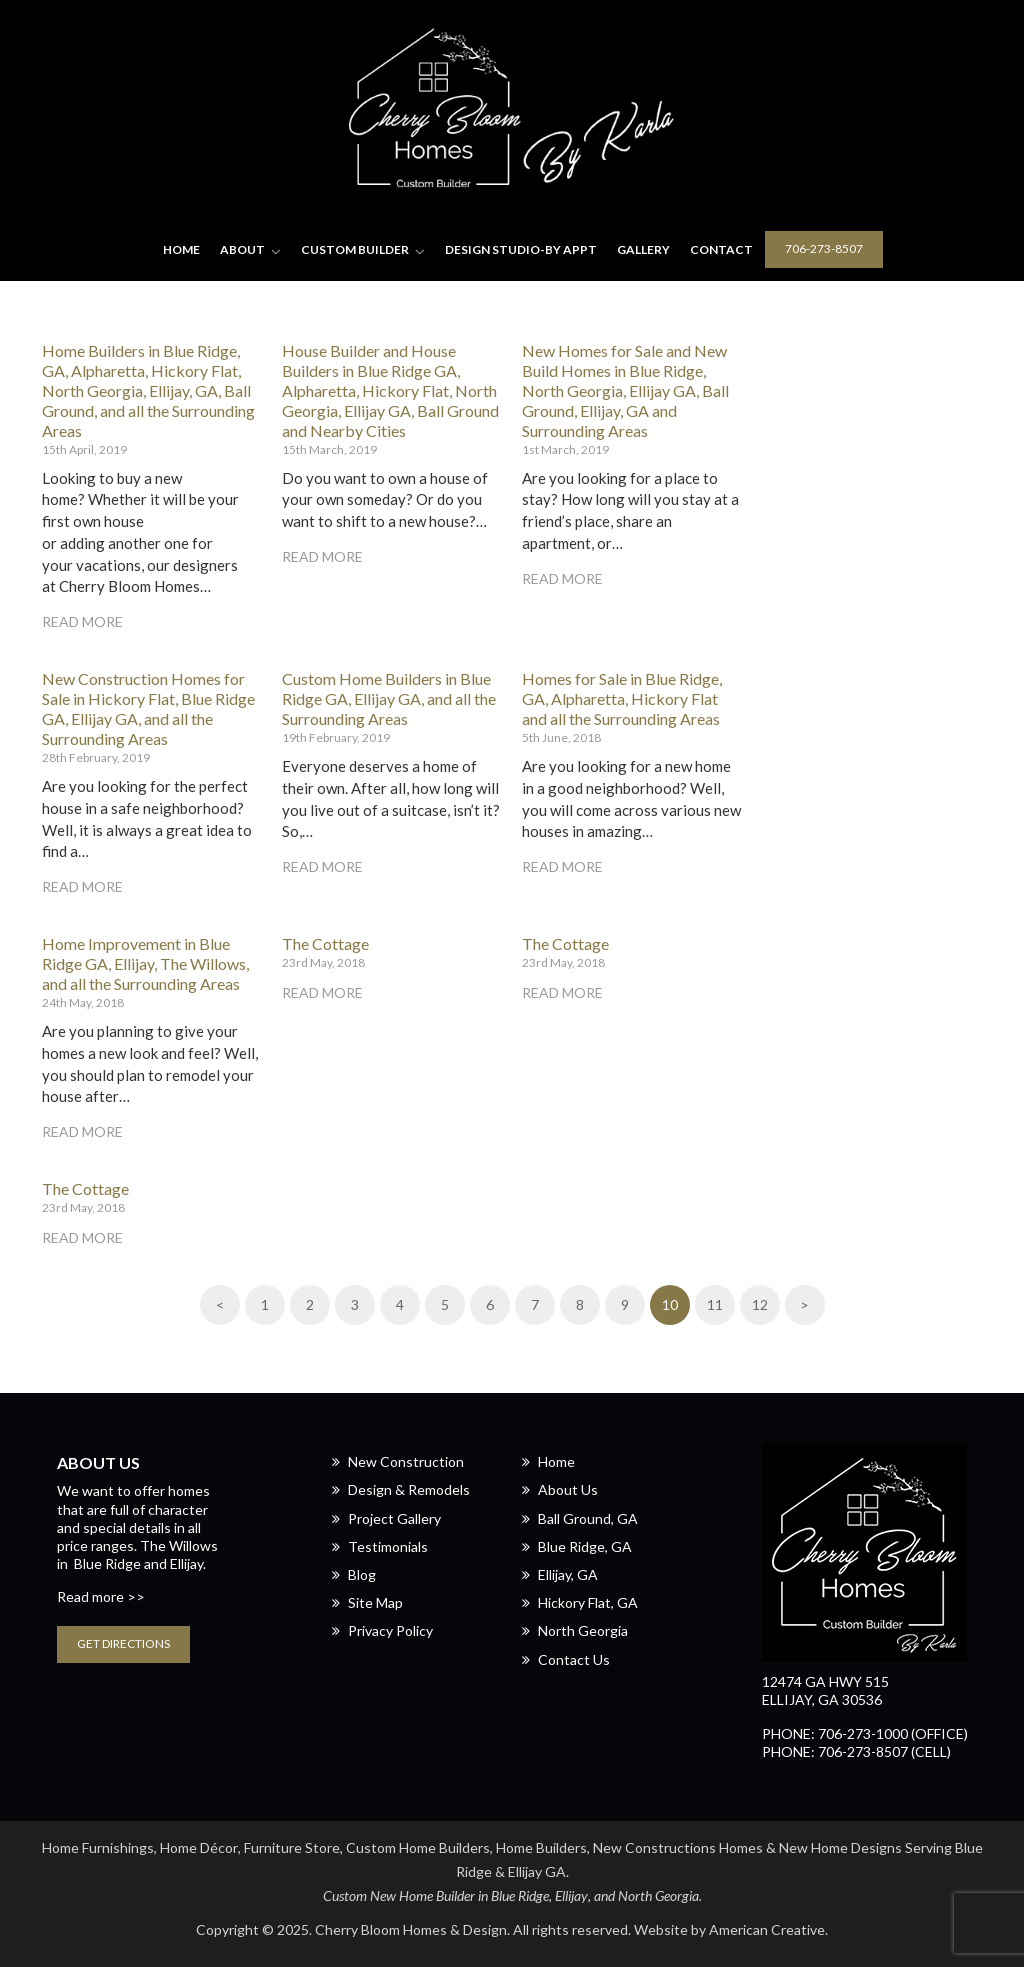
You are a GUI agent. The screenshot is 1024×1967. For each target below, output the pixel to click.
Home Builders (541, 1847)
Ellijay (571, 1895)
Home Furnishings (98, 1847)
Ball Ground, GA (588, 1518)
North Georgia (583, 1630)
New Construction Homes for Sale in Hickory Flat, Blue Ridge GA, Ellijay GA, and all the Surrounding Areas (148, 708)
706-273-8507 (824, 248)
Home (556, 1461)
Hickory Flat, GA (588, 1602)
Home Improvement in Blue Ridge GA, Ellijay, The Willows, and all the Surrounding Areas (145, 963)
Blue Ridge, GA (585, 1546)
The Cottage (325, 943)
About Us (568, 1489)
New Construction (406, 1461)
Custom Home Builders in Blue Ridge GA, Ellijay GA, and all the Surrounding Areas (389, 698)
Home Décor (199, 1847)
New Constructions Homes (678, 1847)
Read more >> (101, 1596)
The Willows (179, 1545)
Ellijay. (188, 1563)
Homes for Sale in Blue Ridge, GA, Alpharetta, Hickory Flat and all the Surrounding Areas (622, 698)
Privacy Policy (390, 1630)
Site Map (375, 1602)
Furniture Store (292, 1847)
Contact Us (574, 1659)
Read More (82, 621)
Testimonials (388, 1546)
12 (760, 1304)
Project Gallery (394, 1518)
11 (715, 1304)
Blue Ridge (107, 1563)
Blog (362, 1574)
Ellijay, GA (568, 1574)
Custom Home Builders (418, 1847)
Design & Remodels (409, 1489)
